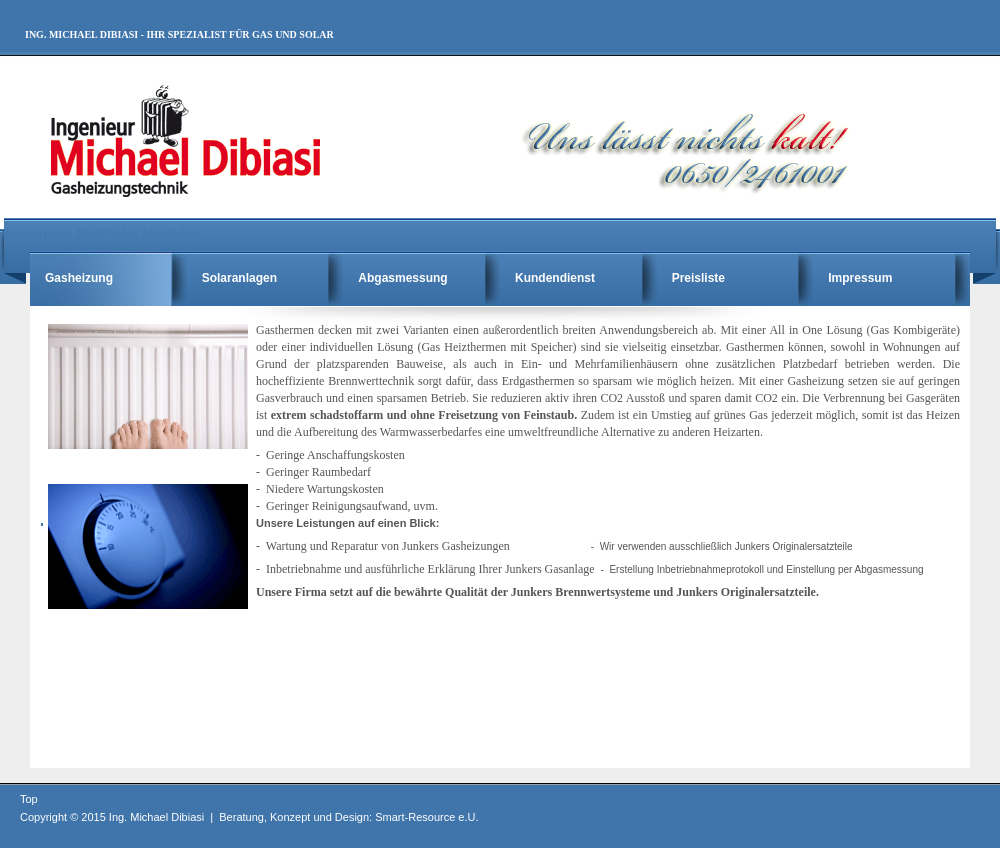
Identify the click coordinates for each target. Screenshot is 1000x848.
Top (29, 799)
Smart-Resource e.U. (426, 817)
